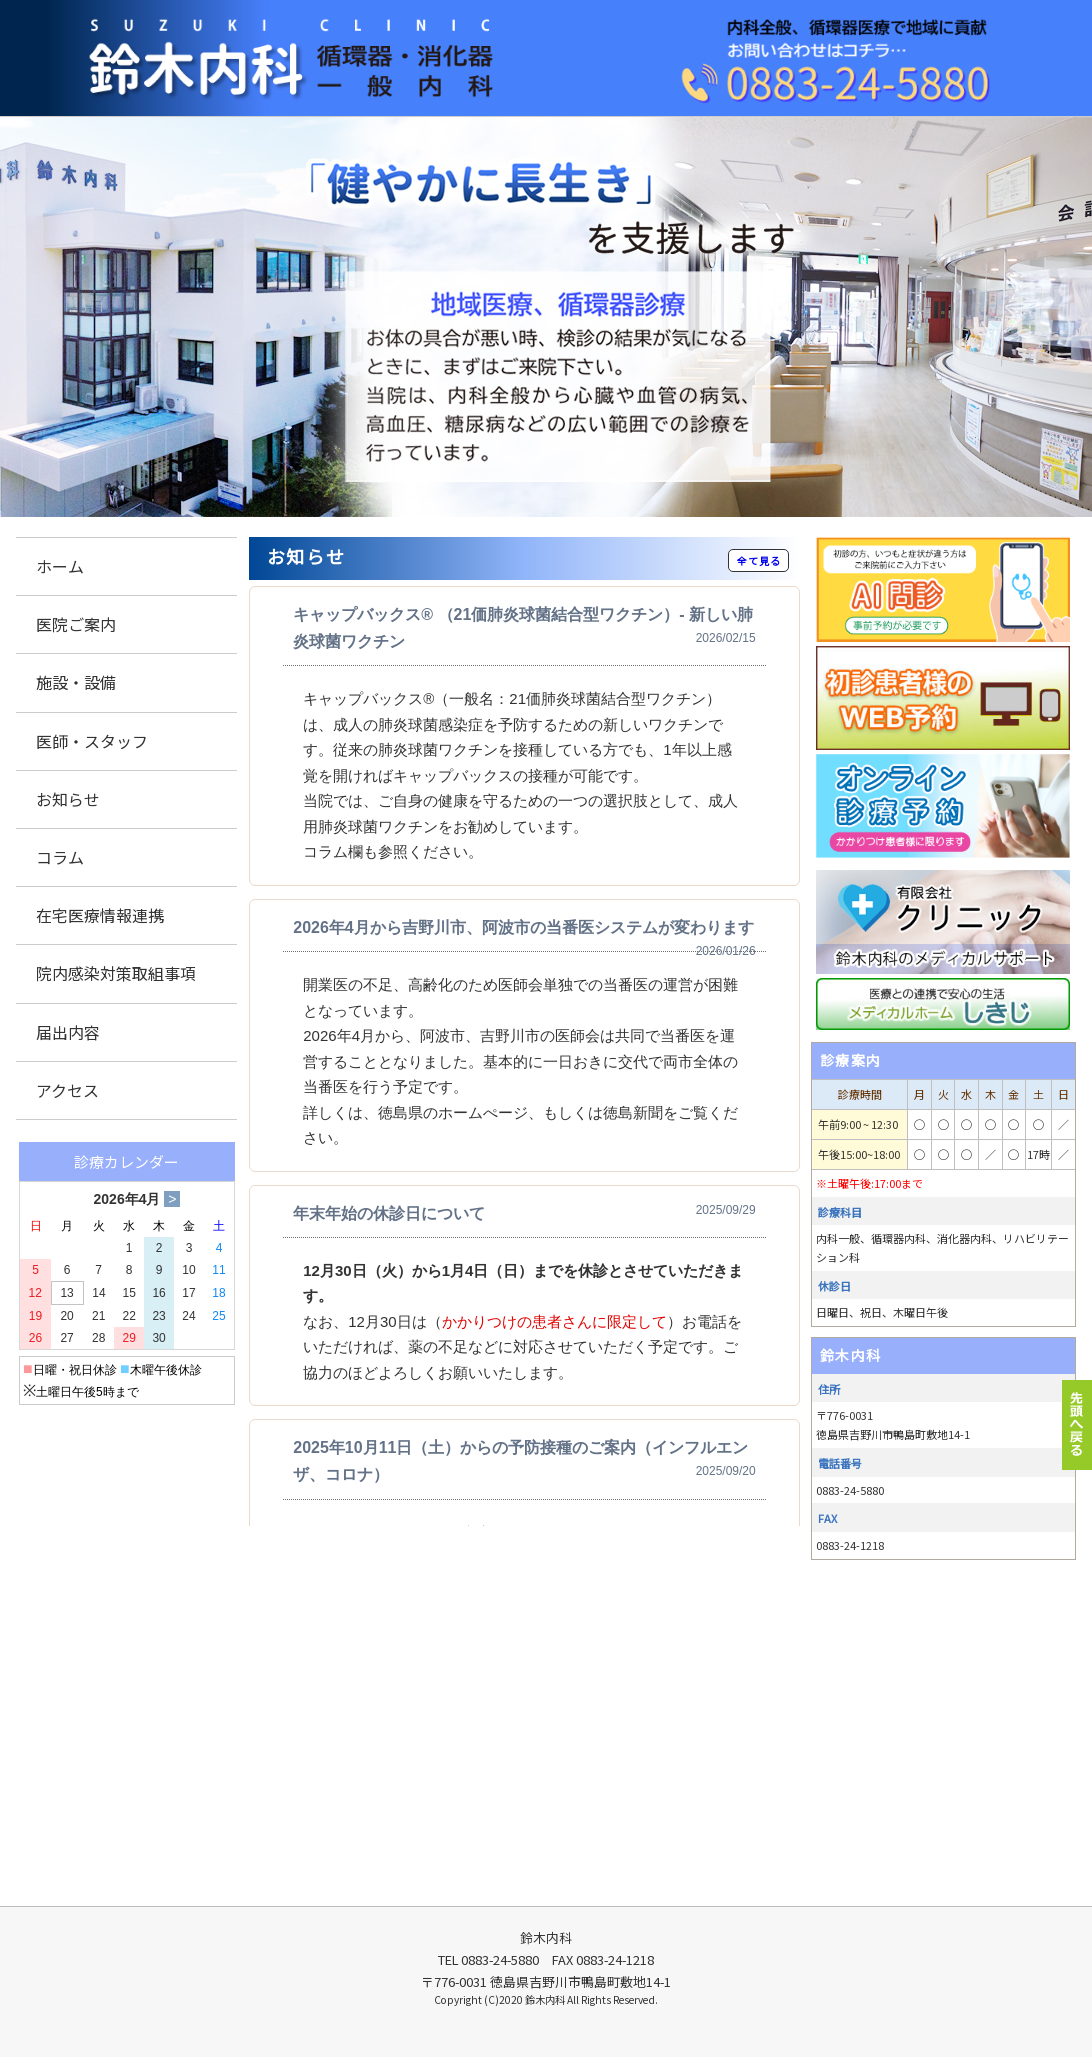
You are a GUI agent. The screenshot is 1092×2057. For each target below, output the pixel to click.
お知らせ (68, 799)
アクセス (67, 1090)
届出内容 (68, 1032)
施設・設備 (76, 682)
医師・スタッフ (92, 741)
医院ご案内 (76, 624)
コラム (60, 857)
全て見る (758, 560)
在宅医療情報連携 (100, 915)
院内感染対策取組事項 (116, 973)
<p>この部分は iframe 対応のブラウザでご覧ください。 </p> (524, 1056)
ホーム (60, 566)
